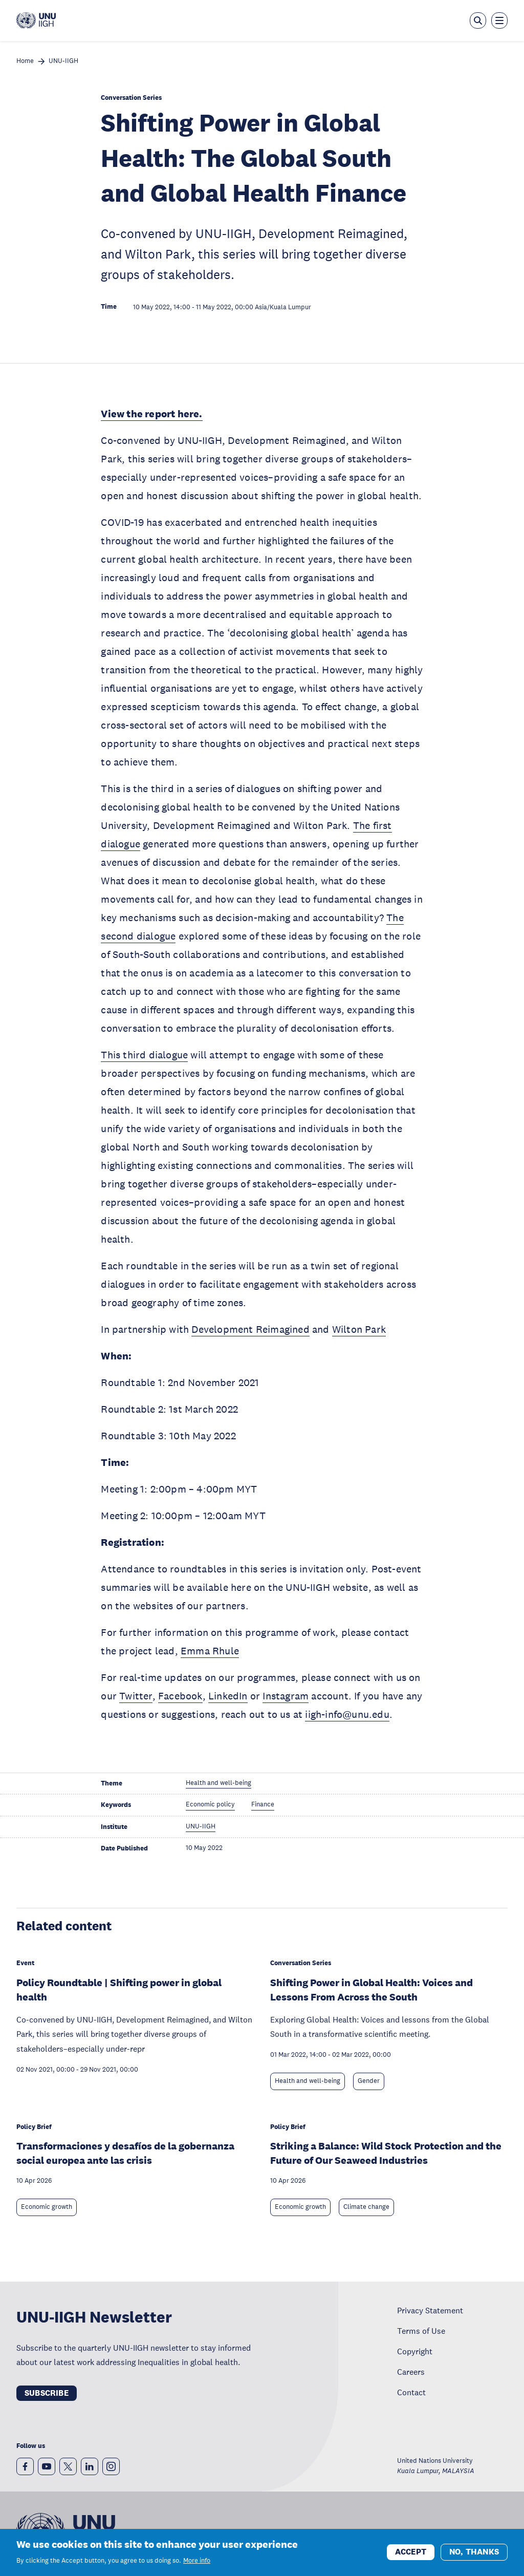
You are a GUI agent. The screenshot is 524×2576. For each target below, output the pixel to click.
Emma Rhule (210, 1651)
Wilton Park (359, 1329)
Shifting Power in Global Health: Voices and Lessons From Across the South (371, 1989)
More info (196, 2561)
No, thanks (474, 2552)
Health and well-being (307, 2081)
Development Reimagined (250, 1329)
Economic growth (46, 2207)
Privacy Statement (430, 2310)
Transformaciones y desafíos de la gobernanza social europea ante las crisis (125, 2153)
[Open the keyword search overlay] (478, 20)
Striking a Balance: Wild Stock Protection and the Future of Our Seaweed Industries (385, 2153)
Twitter (135, 1696)
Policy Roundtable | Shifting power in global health (119, 1989)
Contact (411, 2392)
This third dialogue (144, 1055)
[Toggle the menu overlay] (499, 20)
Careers (411, 2372)
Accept (410, 2552)
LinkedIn (228, 1696)
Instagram (286, 1696)
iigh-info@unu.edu (347, 1714)
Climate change (366, 2207)
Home (25, 61)
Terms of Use (421, 2331)
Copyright (414, 2351)
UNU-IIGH (63, 61)
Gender (369, 2081)
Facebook (180, 1696)
